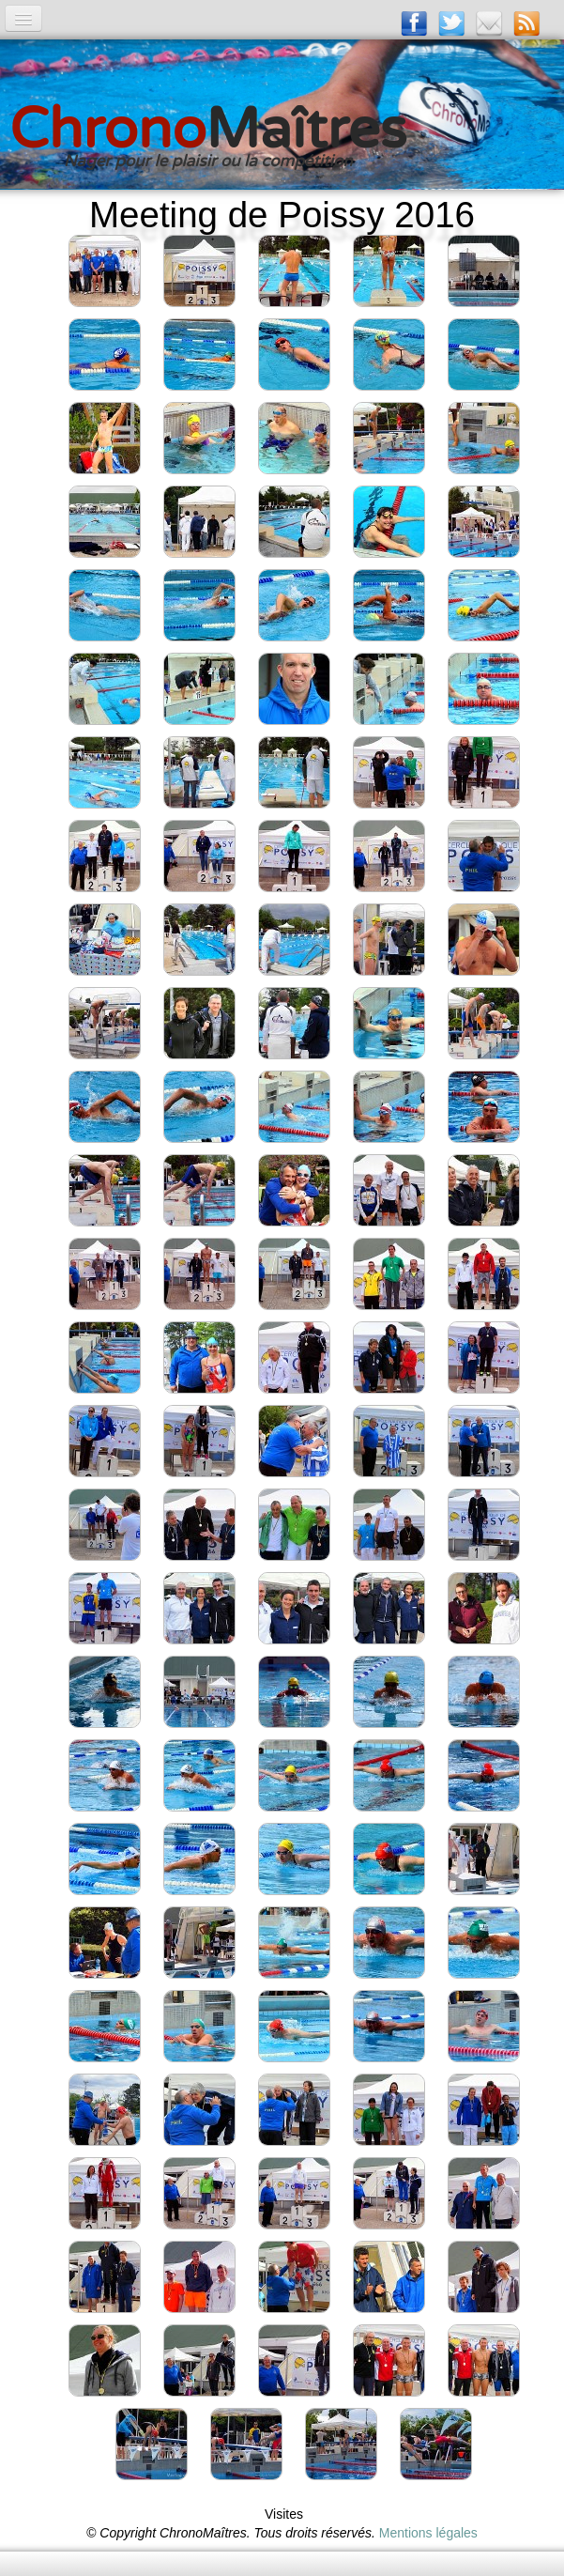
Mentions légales (428, 2532)
